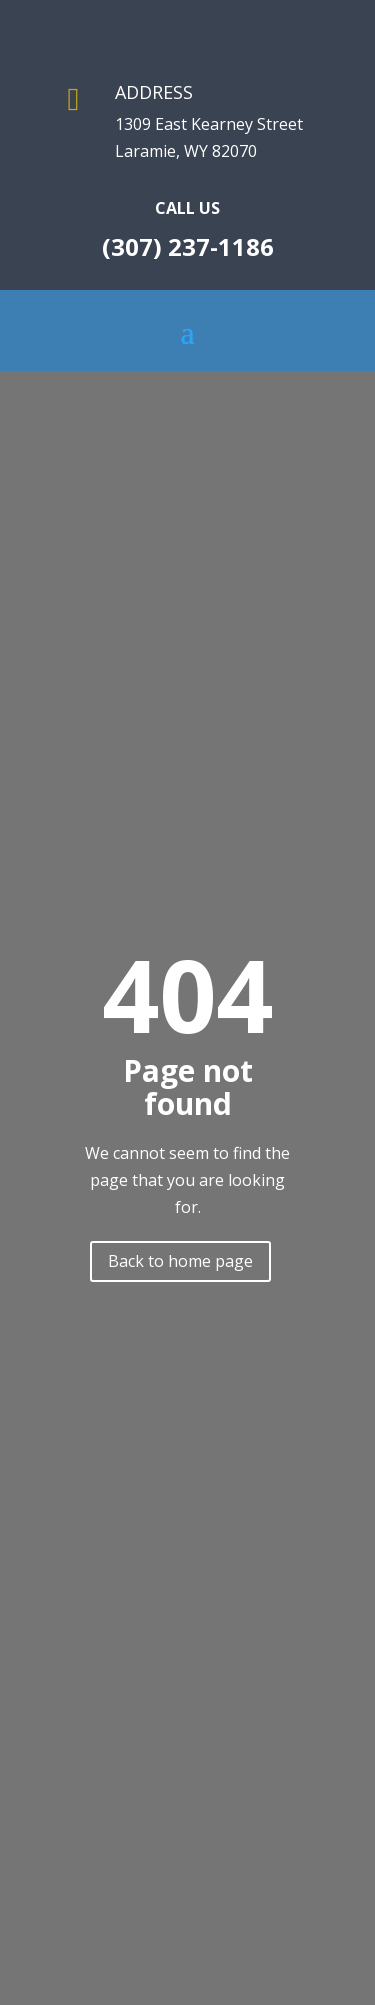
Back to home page (180, 1261)
